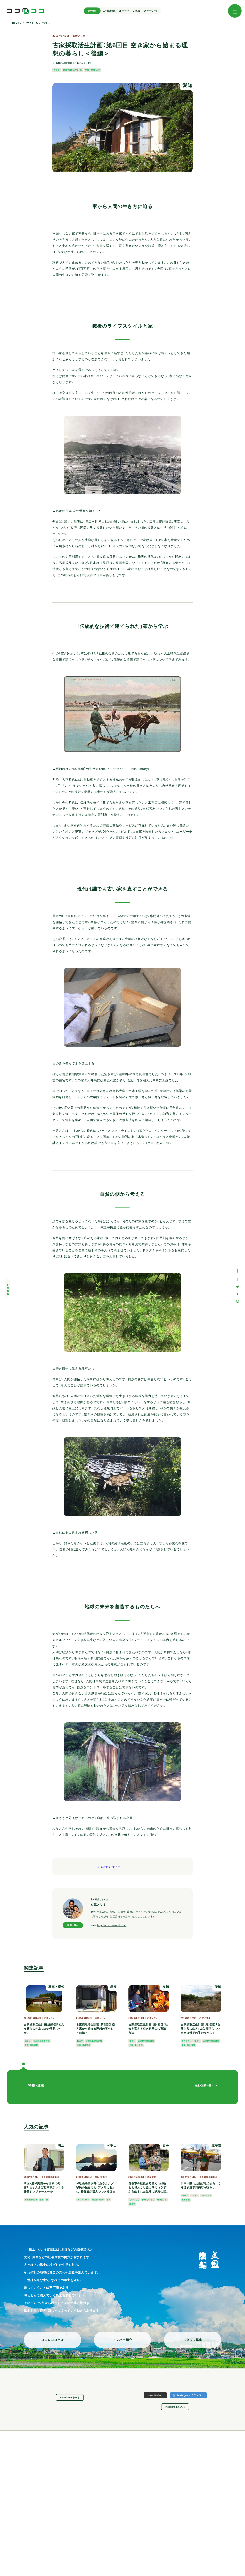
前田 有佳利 (101, 2177)
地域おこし (162, 2200)
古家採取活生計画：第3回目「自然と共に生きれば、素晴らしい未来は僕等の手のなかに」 (200, 2028)
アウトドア (206, 2196)
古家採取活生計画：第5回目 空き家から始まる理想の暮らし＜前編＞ (95, 2028)
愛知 (187, 85)
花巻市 (132, 2204)
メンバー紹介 (122, 2340)
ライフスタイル (30, 23)
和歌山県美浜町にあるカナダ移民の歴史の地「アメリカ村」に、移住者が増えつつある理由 (96, 2187)
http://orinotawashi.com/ (111, 1925)
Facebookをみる (70, 2397)
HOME (15, 23)
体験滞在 (186, 2200)
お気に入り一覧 (82, 63)
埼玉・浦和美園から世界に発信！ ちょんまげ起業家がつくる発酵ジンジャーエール (44, 2187)
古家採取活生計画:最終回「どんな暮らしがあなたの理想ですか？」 (44, 2028)
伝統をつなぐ (98, 2200)
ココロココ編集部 (50, 2177)
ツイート (117, 1867)
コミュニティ (83, 2200)
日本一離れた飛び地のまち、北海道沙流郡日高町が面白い (200, 2185)
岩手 (165, 2145)
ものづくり (187, 2041)
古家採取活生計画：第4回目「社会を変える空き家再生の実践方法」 (148, 2028)
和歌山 (112, 2145)
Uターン (195, 2196)
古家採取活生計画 (72, 70)
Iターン (185, 2196)
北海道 (216, 2145)
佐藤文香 (151, 2177)
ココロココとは (52, 2340)
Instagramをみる (175, 2406)
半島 (109, 2200)
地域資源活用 (31, 2200)
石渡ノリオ (79, 36)
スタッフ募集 (192, 2340)
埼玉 (61, 2145)
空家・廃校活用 (92, 70)
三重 (51, 1986)
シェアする (104, 1867)
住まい (45, 23)
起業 (41, 2200)
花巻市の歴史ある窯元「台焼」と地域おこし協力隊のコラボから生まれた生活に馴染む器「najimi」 (147, 2188)
